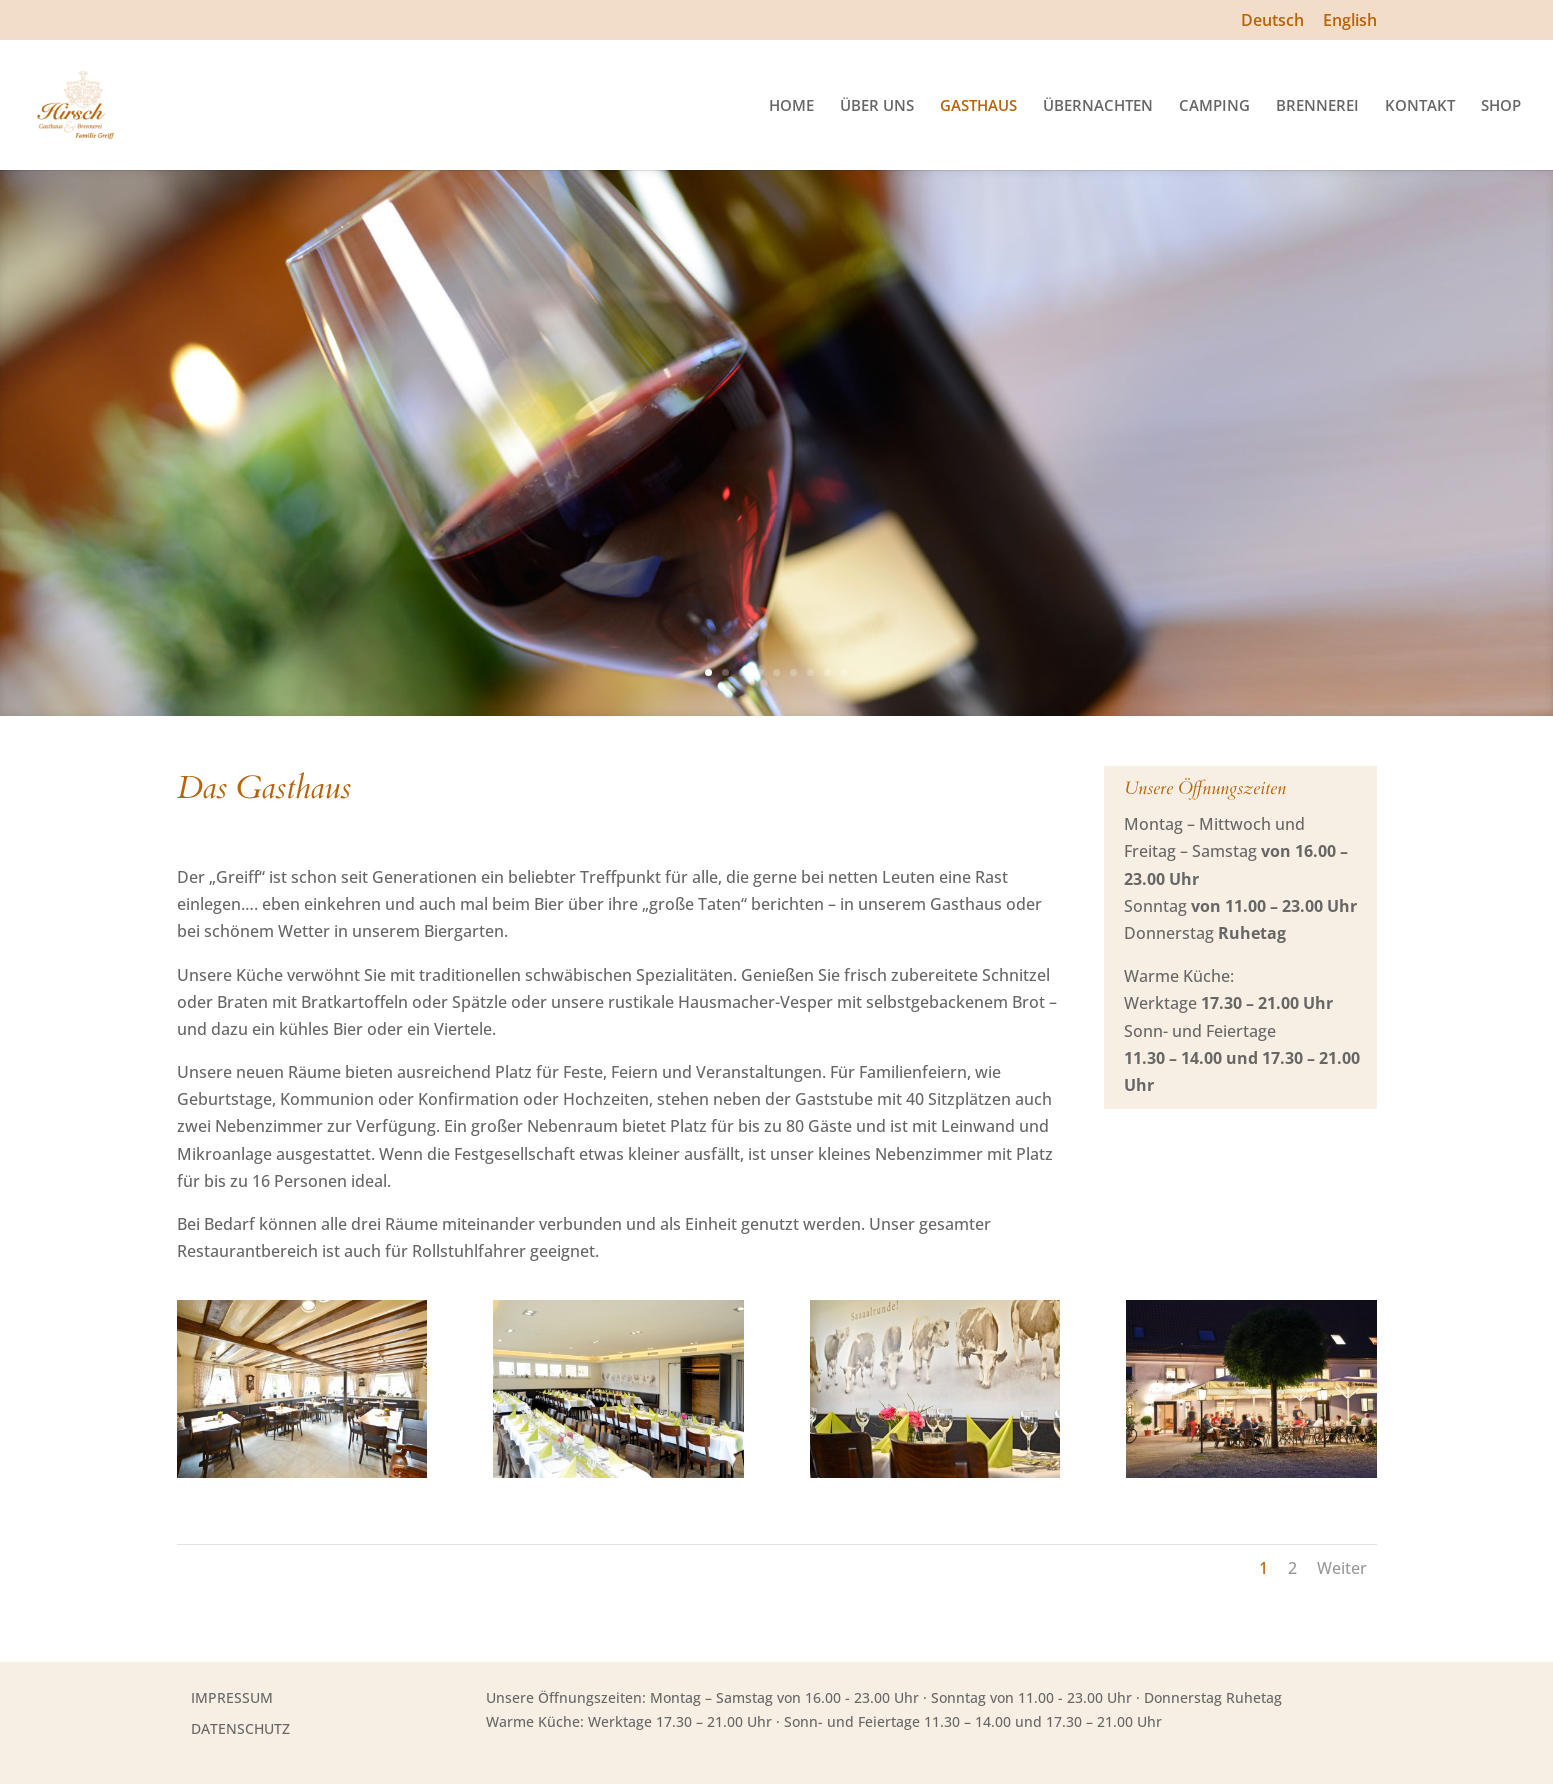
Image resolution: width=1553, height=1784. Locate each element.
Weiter (1342, 1568)
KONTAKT (1420, 106)
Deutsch (1272, 21)
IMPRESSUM (232, 1697)
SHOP (1501, 106)
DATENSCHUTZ (240, 1728)
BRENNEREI (1317, 106)
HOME (791, 106)
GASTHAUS (978, 106)
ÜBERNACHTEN (1098, 106)
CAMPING (1214, 106)
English (1350, 21)
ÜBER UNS (877, 106)
